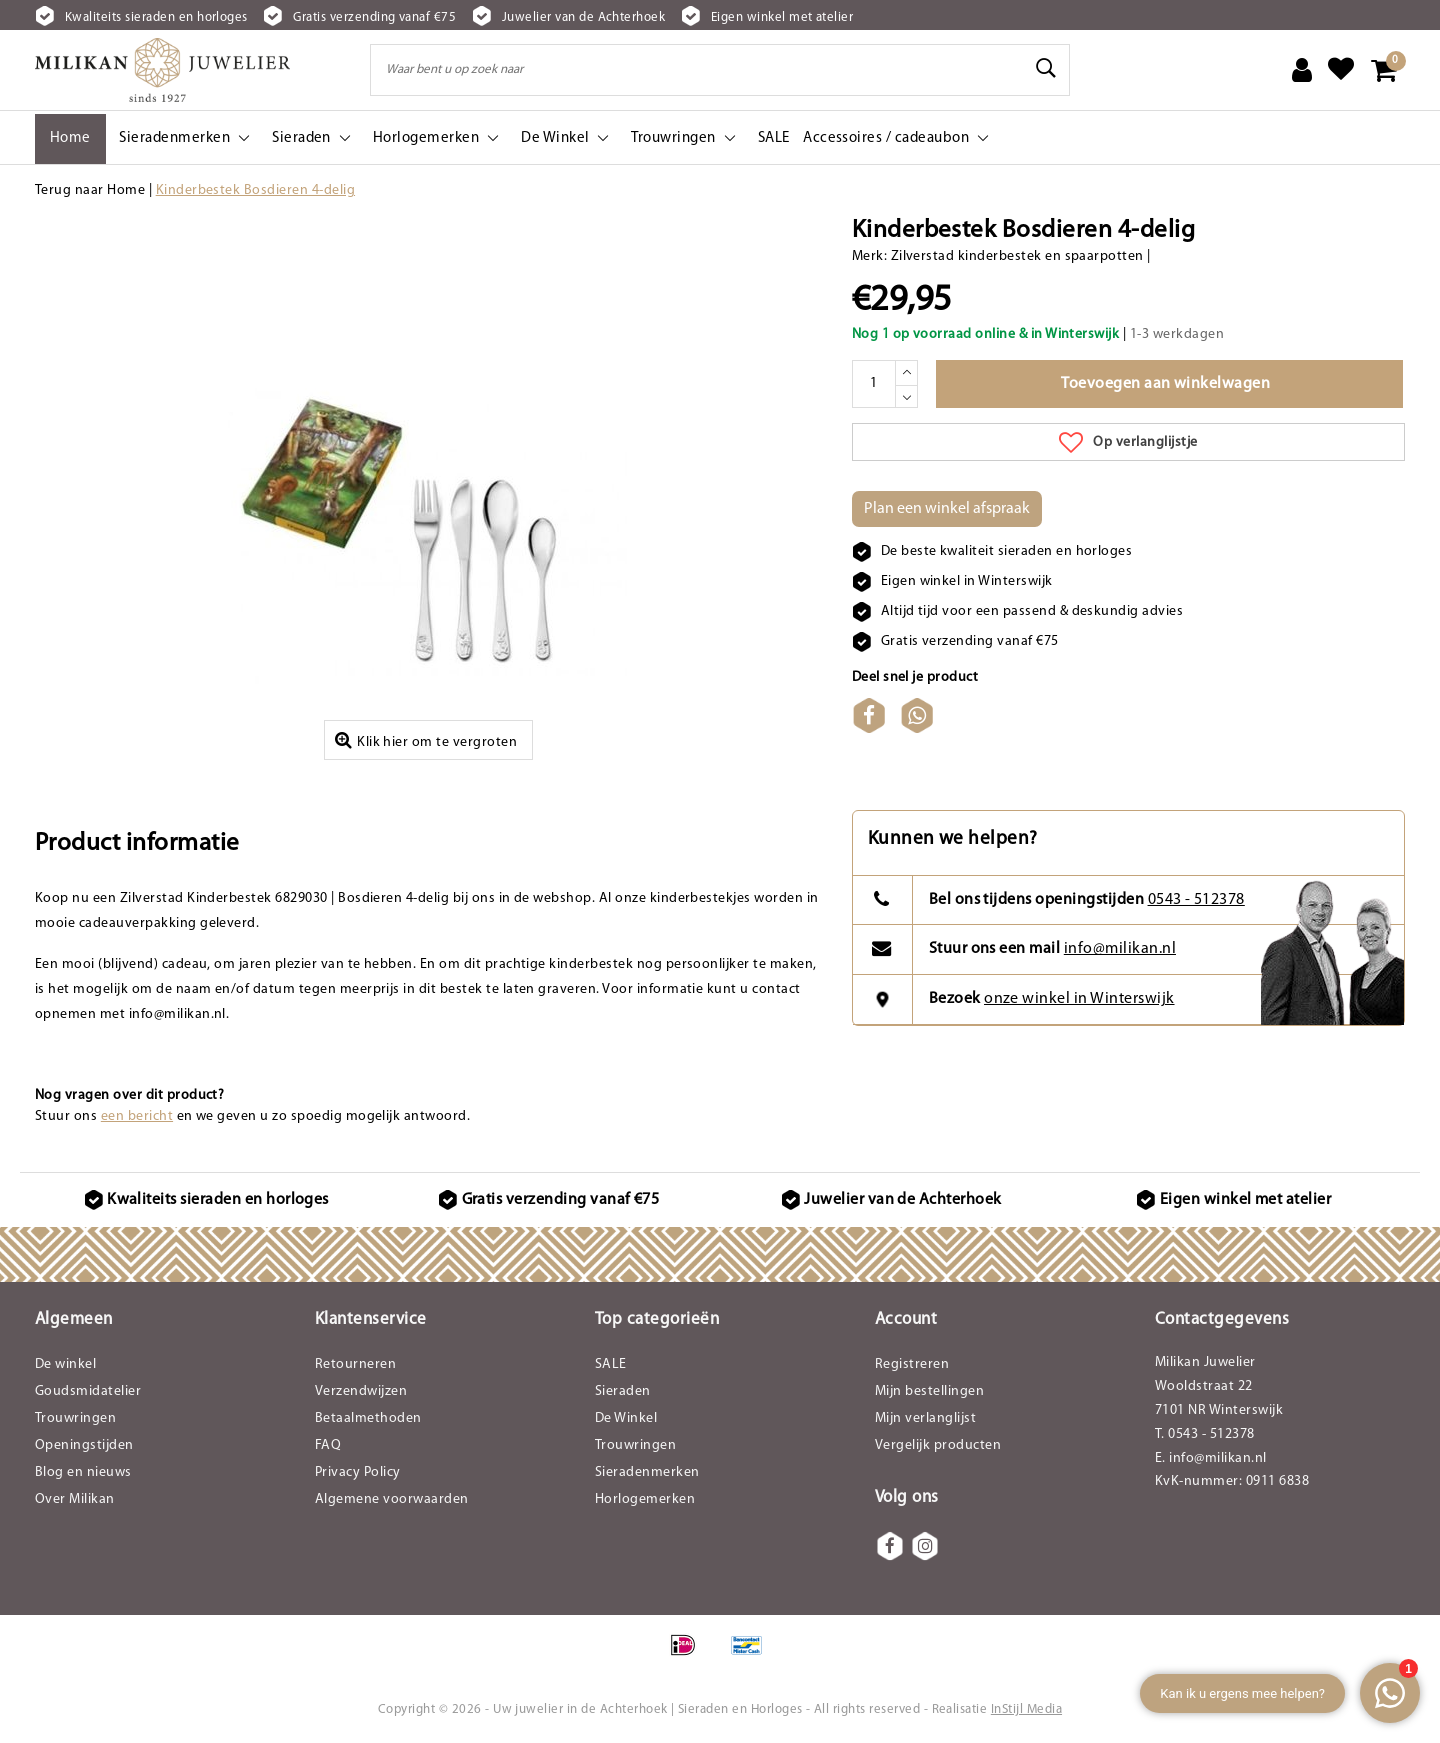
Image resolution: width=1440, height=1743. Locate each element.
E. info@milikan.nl (1211, 1458)
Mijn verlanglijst (925, 1418)
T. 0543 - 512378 (1205, 1434)
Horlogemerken (645, 1499)
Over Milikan (75, 1499)
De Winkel (626, 1418)
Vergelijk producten (938, 1445)
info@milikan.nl (1120, 949)
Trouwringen (75, 1418)
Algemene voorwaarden (392, 1499)
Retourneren (355, 1364)
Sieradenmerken (647, 1472)
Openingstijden (84, 1445)
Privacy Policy (358, 1472)
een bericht (137, 1116)
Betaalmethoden (368, 1418)
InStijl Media (1026, 1709)
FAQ (328, 1445)
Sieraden (623, 1391)
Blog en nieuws (83, 1472)
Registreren (912, 1364)
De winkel (65, 1364)
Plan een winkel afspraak (947, 509)
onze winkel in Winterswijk (1079, 999)
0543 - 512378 (1196, 900)
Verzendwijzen (361, 1391)
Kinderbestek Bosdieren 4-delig (255, 190)
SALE (611, 1364)
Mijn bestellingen (929, 1391)
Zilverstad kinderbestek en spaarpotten (1017, 256)
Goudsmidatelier (88, 1391)
